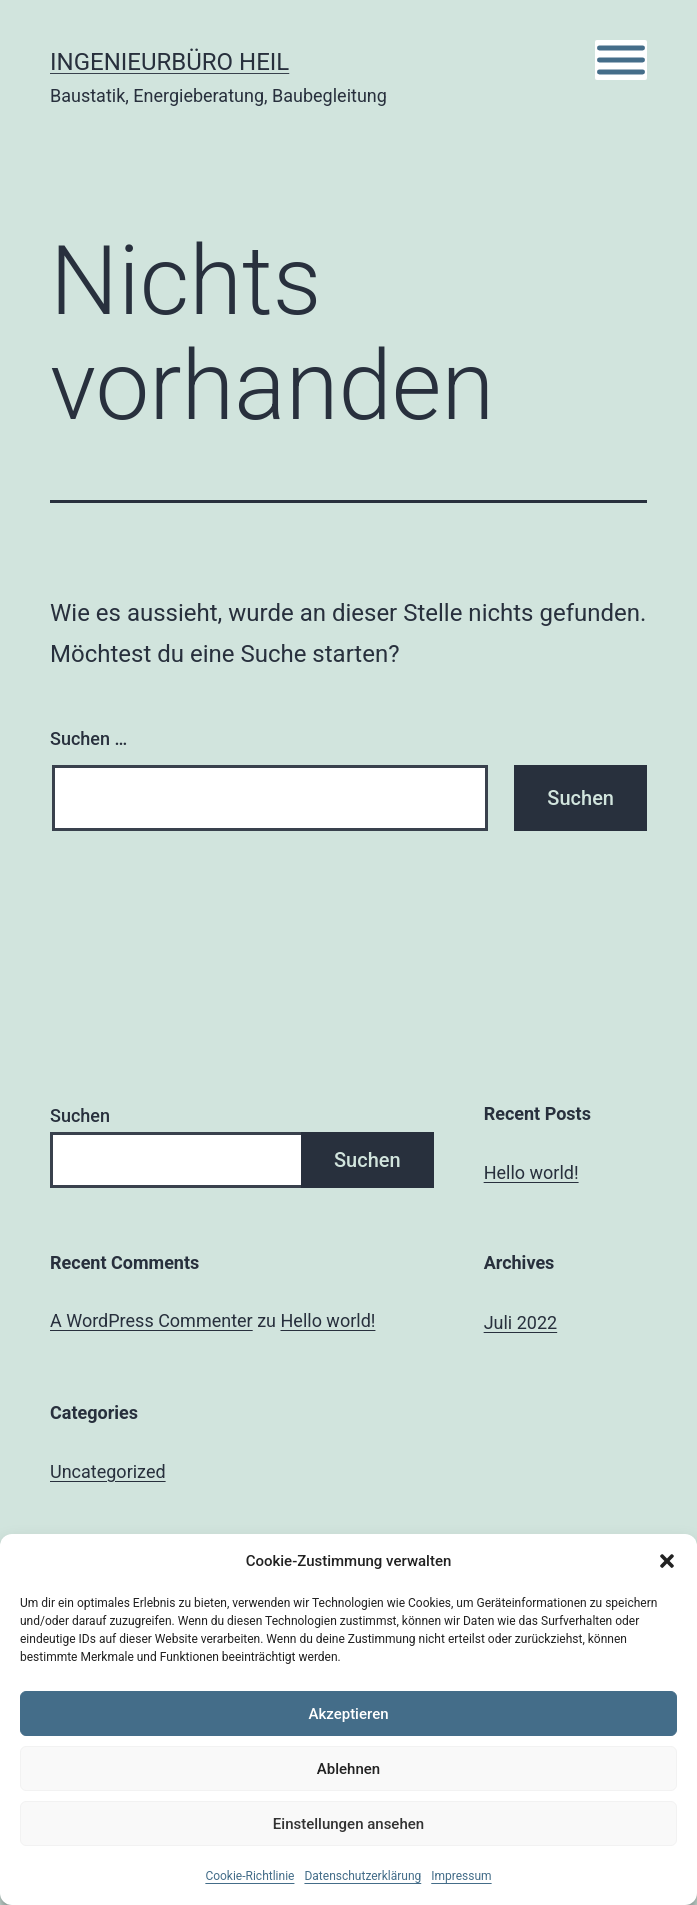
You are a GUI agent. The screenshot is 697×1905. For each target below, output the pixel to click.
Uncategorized (108, 1471)
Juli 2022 (521, 1322)
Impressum (461, 1876)
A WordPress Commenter (151, 1320)
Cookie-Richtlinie (249, 1876)
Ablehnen (348, 1769)
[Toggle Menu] (621, 60)
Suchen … (88, 738)
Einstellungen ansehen (348, 1824)
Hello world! (531, 1172)
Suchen (80, 1115)
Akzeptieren (348, 1714)
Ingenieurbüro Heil (169, 62)
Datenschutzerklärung (362, 1876)
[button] (667, 1561)
